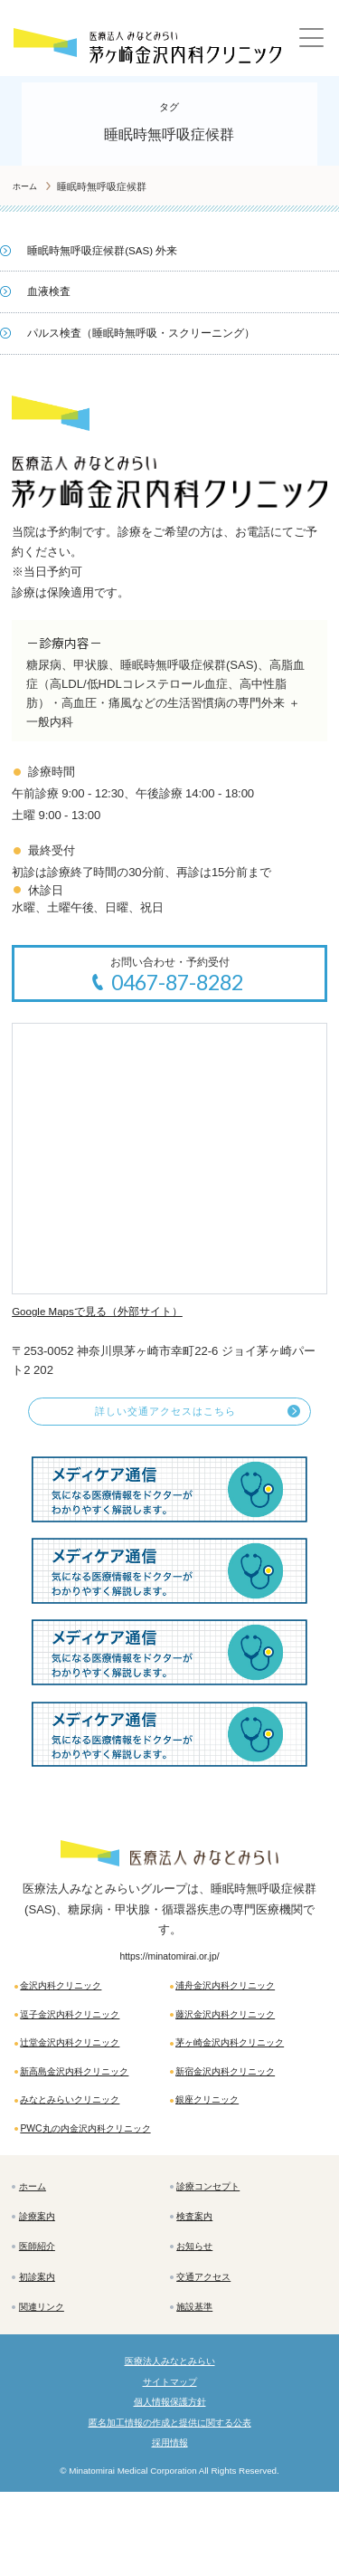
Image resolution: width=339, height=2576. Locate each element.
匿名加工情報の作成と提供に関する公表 (170, 2502)
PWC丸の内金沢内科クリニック (94, 2169)
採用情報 (170, 2525)
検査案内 (199, 2272)
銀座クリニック (214, 2129)
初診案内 (41, 2339)
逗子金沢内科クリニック (81, 2032)
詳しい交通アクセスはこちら (164, 1419)
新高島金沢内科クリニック (87, 2096)
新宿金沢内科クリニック (236, 2096)
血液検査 (50, 291)
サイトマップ (169, 2455)
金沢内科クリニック (70, 1999)
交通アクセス (210, 2339)
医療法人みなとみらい (170, 2433)
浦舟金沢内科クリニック (236, 1999)
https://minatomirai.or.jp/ (169, 1966)
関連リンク (47, 2374)
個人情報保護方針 (170, 2479)
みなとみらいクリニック (81, 2129)
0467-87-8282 (178, 983)
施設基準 (199, 2374)
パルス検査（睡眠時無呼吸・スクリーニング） (150, 332)
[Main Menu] (314, 43)
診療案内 (41, 2272)
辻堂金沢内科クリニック (81, 2064)
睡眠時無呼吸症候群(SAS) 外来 (109, 250)
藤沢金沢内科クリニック (236, 2032)
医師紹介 (41, 2306)
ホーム (36, 2237)
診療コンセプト (216, 2237)
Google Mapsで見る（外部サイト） (106, 1314)
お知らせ (199, 2306)
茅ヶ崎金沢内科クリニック (241, 2064)
